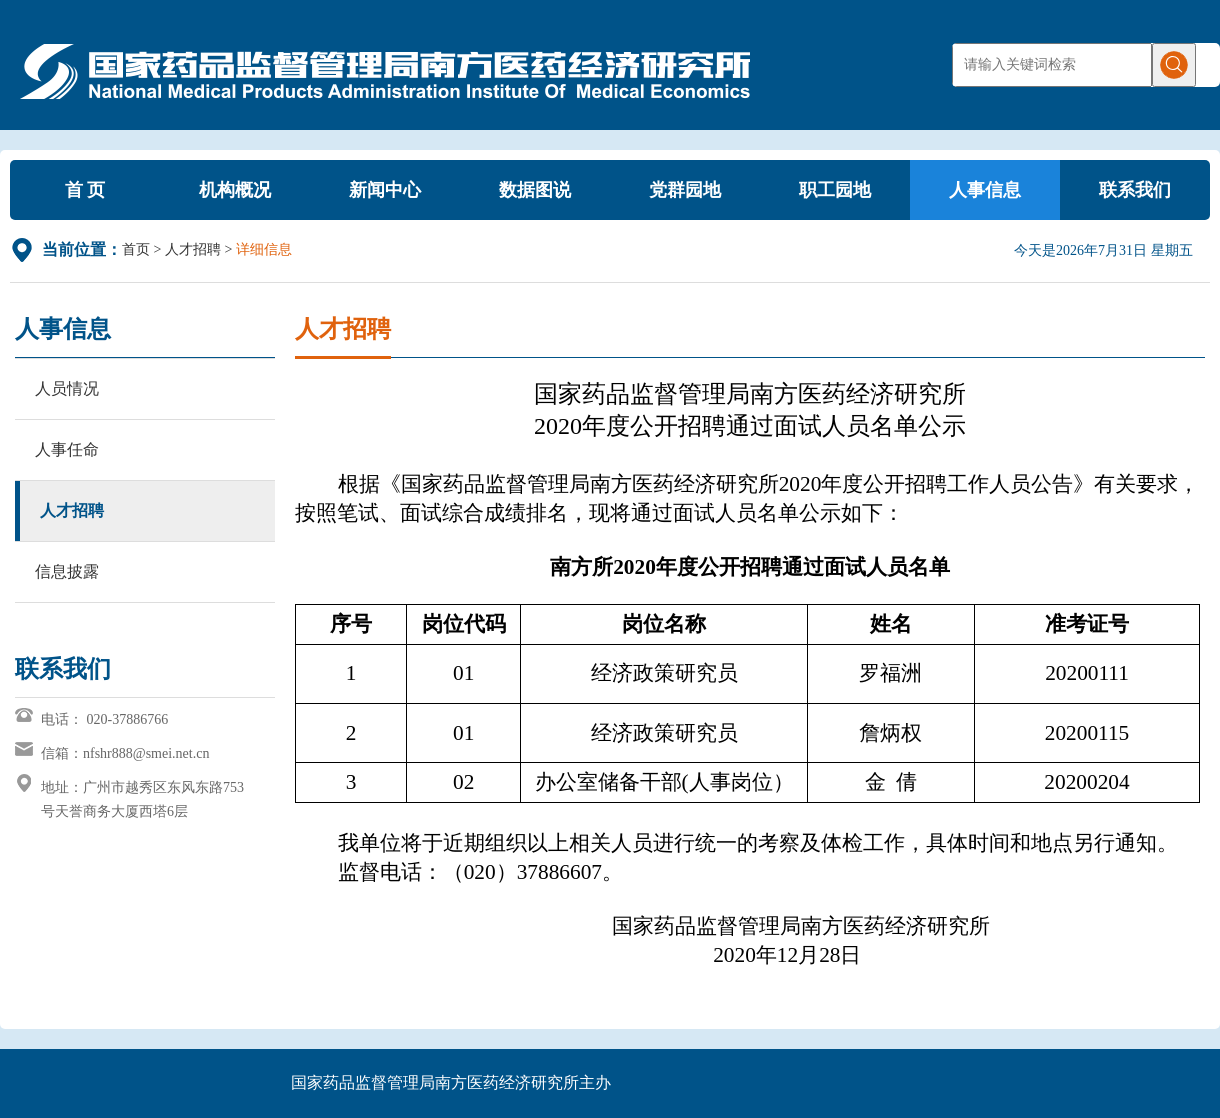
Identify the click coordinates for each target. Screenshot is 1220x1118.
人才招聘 (193, 249)
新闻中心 (385, 190)
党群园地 (685, 190)
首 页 (85, 190)
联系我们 (1135, 190)
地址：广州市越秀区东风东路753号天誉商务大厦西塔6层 (142, 799)
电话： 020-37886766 (104, 719)
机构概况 (235, 190)
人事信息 (985, 190)
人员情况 (67, 388)
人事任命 (67, 449)
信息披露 (67, 571)
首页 (136, 249)
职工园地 (835, 190)
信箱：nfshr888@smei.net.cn (125, 753)
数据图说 (535, 190)
